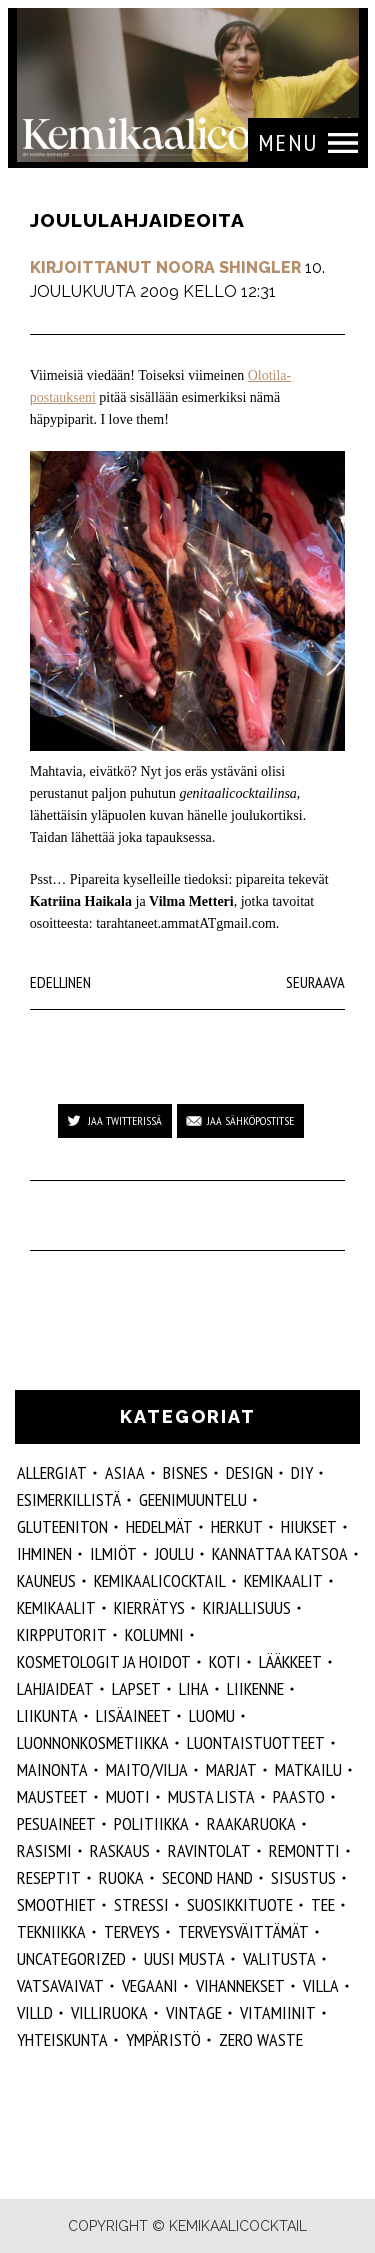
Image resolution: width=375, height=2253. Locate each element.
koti (225, 1661)
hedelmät (159, 1526)
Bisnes (185, 1472)
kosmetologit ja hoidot (104, 1661)
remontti (304, 1850)
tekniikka (51, 1931)
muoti (128, 1796)
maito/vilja (147, 1769)
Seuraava (315, 982)
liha (194, 1688)
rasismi (44, 1850)
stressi (141, 1904)
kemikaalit (56, 1607)
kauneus (46, 1580)
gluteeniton (62, 1526)
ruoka (121, 1877)
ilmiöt (113, 1553)
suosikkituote (240, 1904)
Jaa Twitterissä (125, 1120)
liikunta (47, 1715)
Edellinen (60, 982)
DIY (302, 1472)
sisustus (303, 1877)
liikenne (255, 1688)
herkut (237, 1526)
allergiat (52, 1472)
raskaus (120, 1850)
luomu (212, 1715)
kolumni (154, 1634)
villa (321, 1985)
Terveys (132, 1931)
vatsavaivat (60, 1985)
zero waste (261, 2039)
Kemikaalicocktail (160, 1580)
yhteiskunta (62, 2039)
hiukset (309, 1526)
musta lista (211, 1796)
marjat (231, 1769)
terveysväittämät (243, 1931)
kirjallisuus (247, 1607)
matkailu (308, 1769)
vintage (194, 2012)
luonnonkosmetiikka (93, 1742)
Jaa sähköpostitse (250, 1120)
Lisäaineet (133, 1715)
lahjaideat (55, 1688)
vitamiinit (278, 2012)
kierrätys (149, 1607)
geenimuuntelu (193, 1499)
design (249, 1472)
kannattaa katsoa (280, 1553)
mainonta (52, 1769)
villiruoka (109, 2012)
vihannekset (240, 1985)
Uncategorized (71, 1958)
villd (35, 2012)
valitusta (279, 1958)
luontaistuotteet (256, 1742)
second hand (207, 1877)
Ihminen (44, 1553)
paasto (299, 1796)
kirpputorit (62, 1634)
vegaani (150, 1985)
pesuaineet (56, 1823)
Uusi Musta (184, 1958)
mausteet (52, 1796)
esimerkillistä (69, 1499)
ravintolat (209, 1850)
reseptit (49, 1877)
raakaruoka (251, 1823)
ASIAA (125, 1472)
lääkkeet (290, 1661)
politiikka (151, 1823)
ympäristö (163, 2039)
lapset (136, 1688)
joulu (174, 1553)
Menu (288, 142)
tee (323, 1904)
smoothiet (56, 1904)
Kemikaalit (283, 1580)
